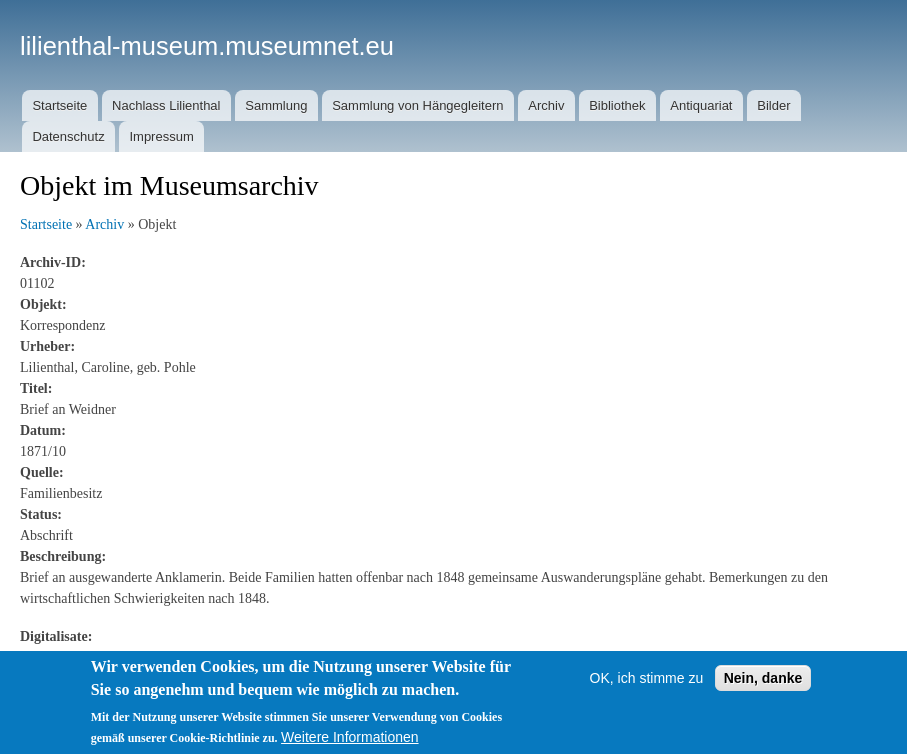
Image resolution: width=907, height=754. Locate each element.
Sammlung (276, 105)
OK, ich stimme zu (647, 678)
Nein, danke (763, 678)
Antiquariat (701, 105)
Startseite (59, 105)
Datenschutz (68, 136)
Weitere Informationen (349, 737)
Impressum (161, 136)
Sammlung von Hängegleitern (417, 105)
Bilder (773, 105)
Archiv (546, 105)
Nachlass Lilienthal (166, 105)
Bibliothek (617, 105)
